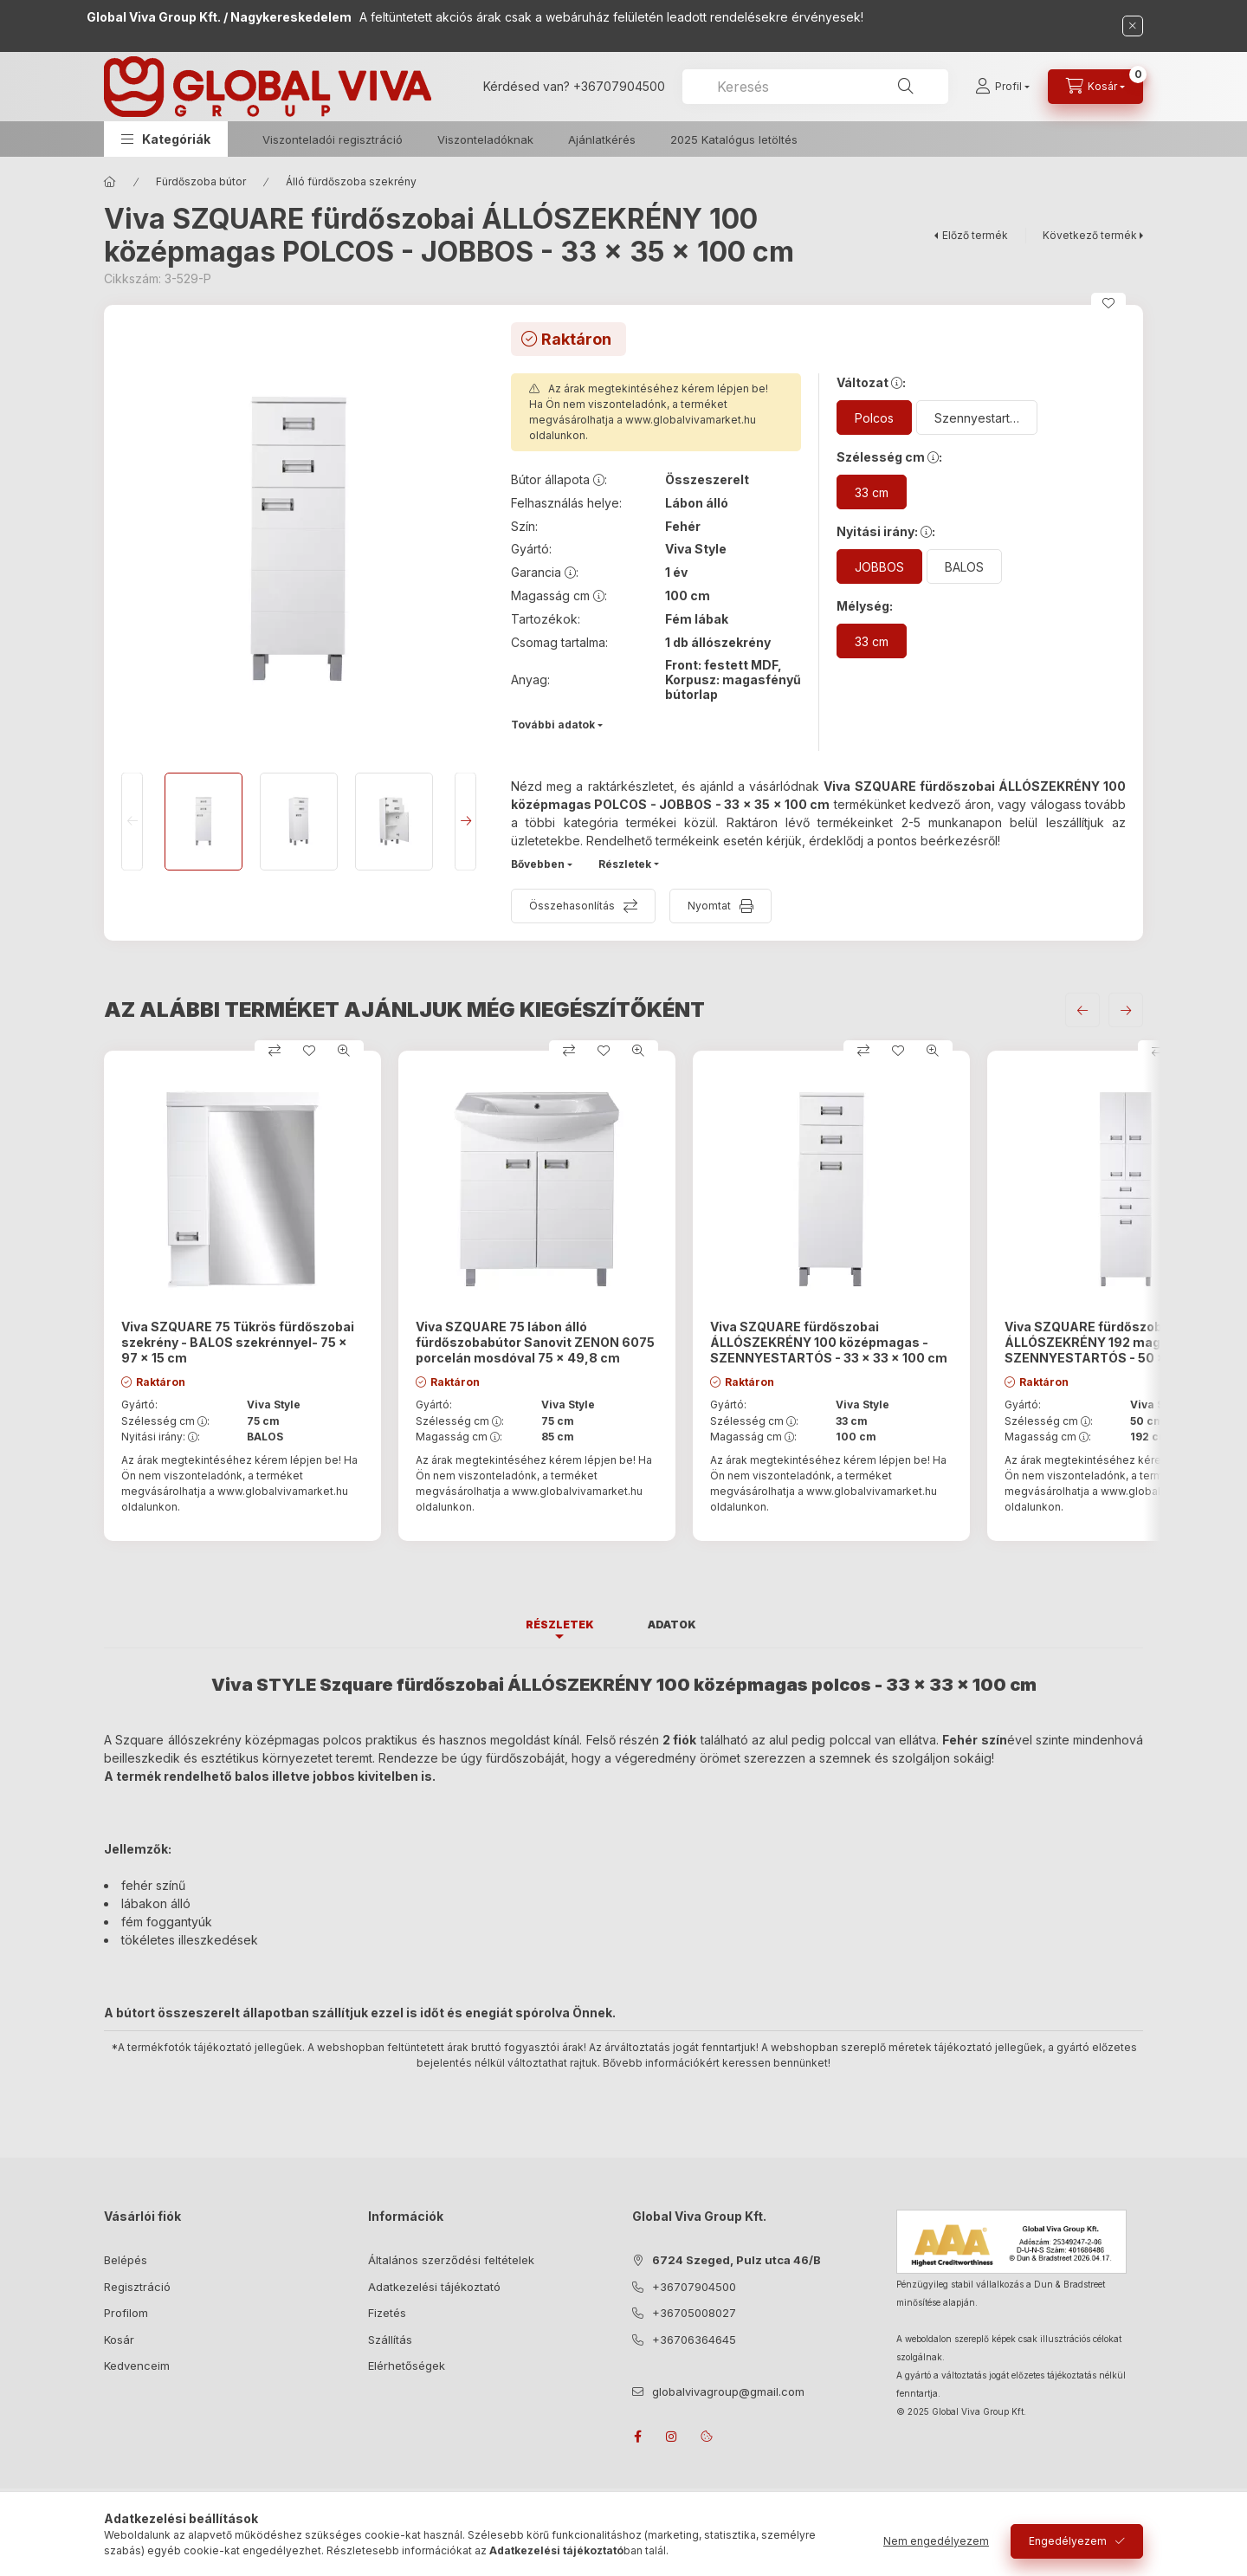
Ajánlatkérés (602, 139)
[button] (166, 139)
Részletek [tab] (560, 1624)
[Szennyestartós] (976, 417)
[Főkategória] (110, 182)
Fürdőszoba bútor (201, 181)
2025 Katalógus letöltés (734, 139)
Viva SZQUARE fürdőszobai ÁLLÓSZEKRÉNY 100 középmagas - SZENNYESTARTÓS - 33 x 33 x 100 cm (828, 1342)
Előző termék (975, 235)
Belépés (125, 2260)
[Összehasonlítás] (274, 1050)
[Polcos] (874, 417)
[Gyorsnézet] (343, 1050)
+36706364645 (694, 2339)
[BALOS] (964, 566)
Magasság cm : (459, 1437)
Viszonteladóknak (485, 139)
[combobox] (815, 86)
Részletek (624, 864)
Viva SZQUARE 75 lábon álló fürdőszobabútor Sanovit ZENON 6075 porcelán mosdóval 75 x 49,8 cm (535, 1342)
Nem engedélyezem (936, 2540)
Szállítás (390, 2339)
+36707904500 (619, 86)
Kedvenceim (137, 2365)
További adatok (553, 724)
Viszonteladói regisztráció (332, 139)
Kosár (119, 2339)
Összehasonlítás (572, 905)
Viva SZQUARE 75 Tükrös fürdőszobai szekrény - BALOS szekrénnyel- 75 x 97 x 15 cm (237, 1342)
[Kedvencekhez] (1108, 303)
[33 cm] (872, 492)
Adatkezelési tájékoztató (434, 2287)
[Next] (465, 822)
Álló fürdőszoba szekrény (351, 181)
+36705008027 (694, 2313)
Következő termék (1090, 235)
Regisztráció (137, 2287)
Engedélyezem (1068, 2540)
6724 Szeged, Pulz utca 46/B (736, 2260)
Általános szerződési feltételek (451, 2260)
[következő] (1125, 1010)
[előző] (1082, 1010)
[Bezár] (1132, 26)
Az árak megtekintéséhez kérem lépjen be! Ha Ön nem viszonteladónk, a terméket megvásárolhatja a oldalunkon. (648, 412)
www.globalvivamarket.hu (690, 419)
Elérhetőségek (406, 2365)
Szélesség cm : (165, 1421)
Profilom (126, 2313)
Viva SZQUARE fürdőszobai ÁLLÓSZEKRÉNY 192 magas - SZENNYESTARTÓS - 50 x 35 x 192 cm (1123, 1342)
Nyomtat (709, 905)
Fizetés (387, 2313)
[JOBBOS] (879, 566)
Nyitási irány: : (160, 1437)
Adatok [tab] (672, 1624)
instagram (672, 2436)
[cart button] (1095, 86)
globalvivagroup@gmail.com (728, 2391)
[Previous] (132, 822)
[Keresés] (906, 86)
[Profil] (1002, 86)
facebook (637, 2436)
